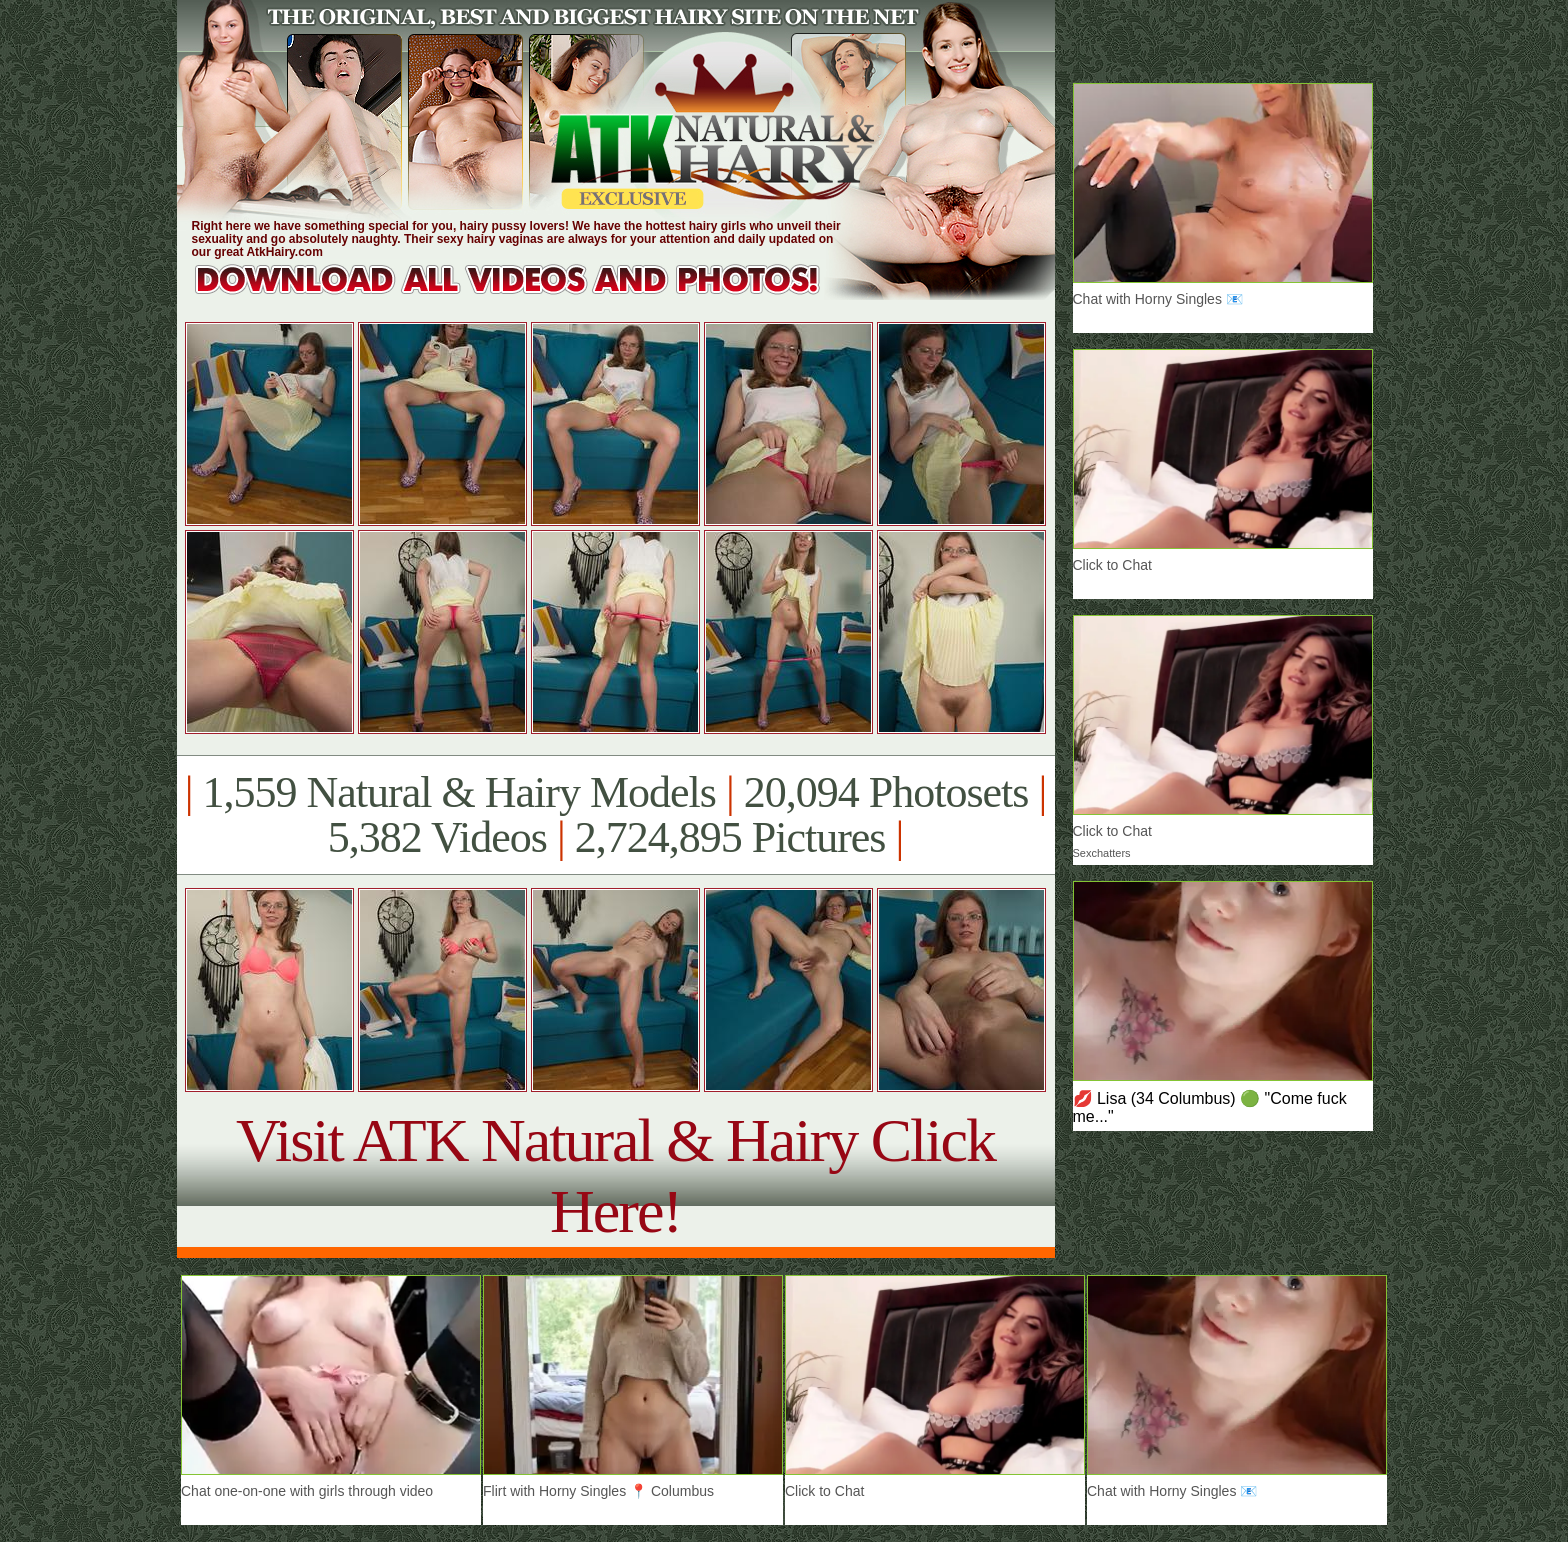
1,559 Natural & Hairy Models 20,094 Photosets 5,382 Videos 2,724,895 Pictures (615, 815)
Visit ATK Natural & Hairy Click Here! (615, 1175)
